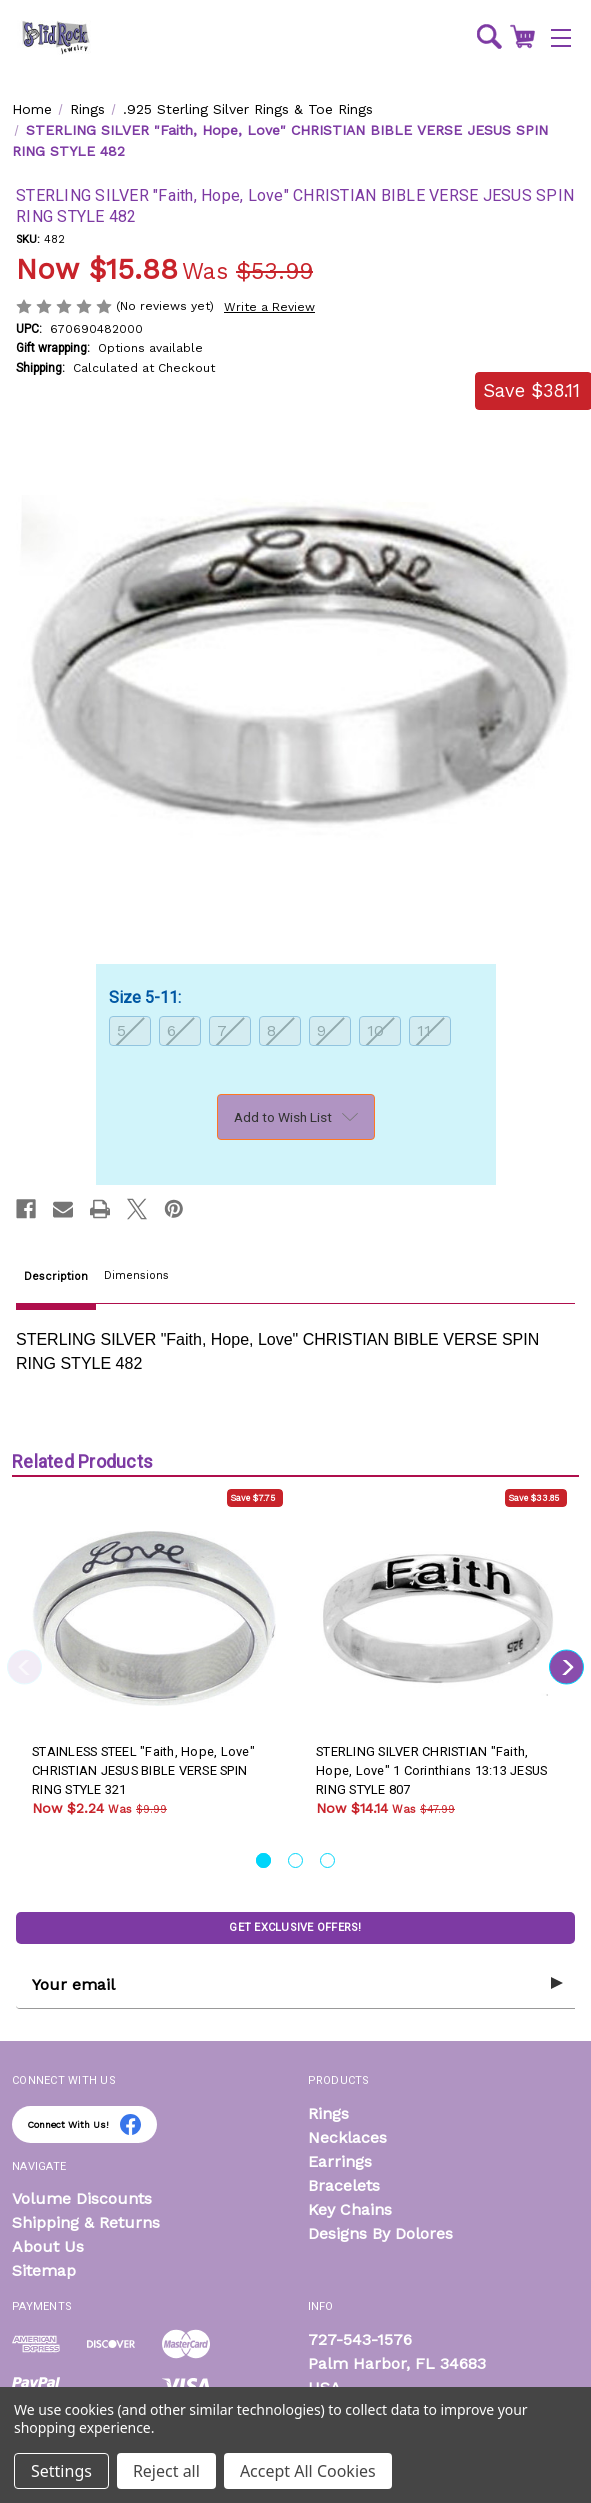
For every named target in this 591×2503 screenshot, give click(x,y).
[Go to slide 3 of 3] (327, 1860)
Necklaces (347, 2137)
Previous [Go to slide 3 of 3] (24, 1666)
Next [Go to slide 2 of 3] (566, 1666)
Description (56, 1276)
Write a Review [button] (269, 307)
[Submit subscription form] (557, 1984)
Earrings (340, 2161)
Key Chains (350, 2209)
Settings (61, 2471)
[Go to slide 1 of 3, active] (263, 1860)
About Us (48, 2246)
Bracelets (344, 2185)
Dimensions (136, 1275)
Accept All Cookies (308, 2471)
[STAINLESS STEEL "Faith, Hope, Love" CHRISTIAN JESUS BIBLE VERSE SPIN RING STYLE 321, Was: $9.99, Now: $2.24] (154, 1619)
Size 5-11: (147, 997)
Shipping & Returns (86, 2222)
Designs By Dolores (380, 2233)
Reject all (166, 2471)
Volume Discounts (82, 2198)
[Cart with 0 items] (522, 36)
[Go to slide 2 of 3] (295, 1860)
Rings (328, 2113)
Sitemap (44, 2270)
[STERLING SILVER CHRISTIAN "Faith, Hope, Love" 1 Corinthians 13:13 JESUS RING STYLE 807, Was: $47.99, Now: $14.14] (438, 1619)
